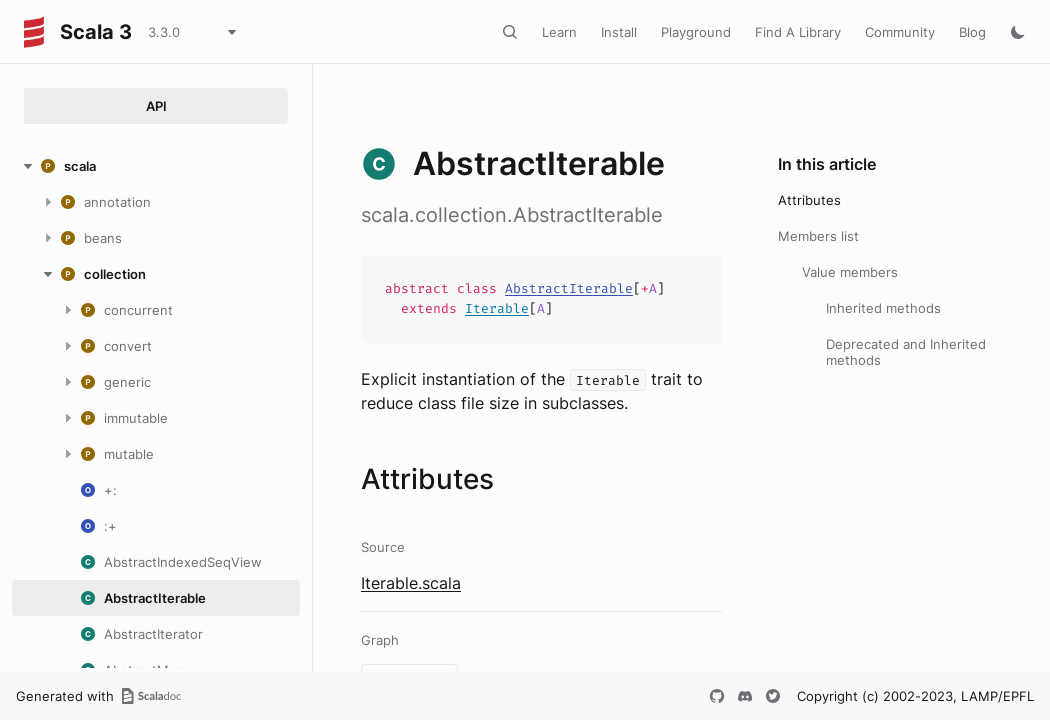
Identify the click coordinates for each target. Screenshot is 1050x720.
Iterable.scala (411, 583)
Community (900, 32)
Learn (559, 32)
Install (619, 32)
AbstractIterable (569, 288)
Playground (696, 32)
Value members (850, 272)
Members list (818, 236)
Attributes (809, 200)
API (156, 106)
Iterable (497, 308)
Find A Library (798, 32)
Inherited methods (883, 308)
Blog (972, 32)
